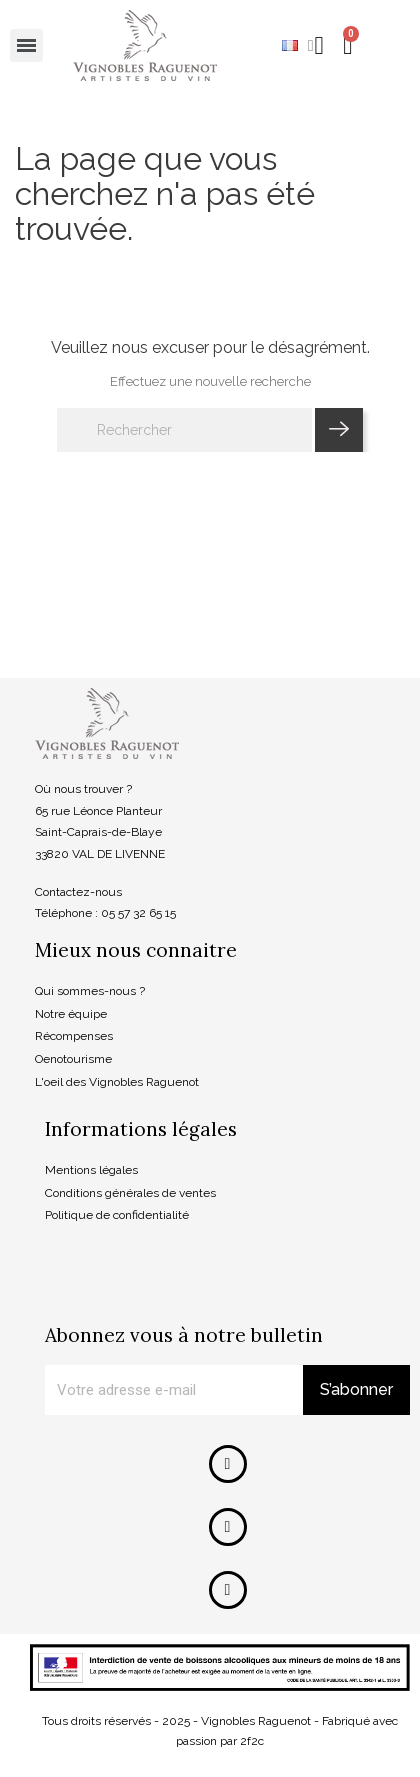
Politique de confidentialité (117, 1215)
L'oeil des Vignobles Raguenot (117, 1082)
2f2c (252, 1741)
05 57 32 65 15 (138, 913)
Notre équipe (71, 1014)
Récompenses (74, 1036)
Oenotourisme (73, 1059)
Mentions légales (91, 1170)
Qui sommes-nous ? (90, 991)
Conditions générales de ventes (130, 1193)
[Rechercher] (184, 430)
